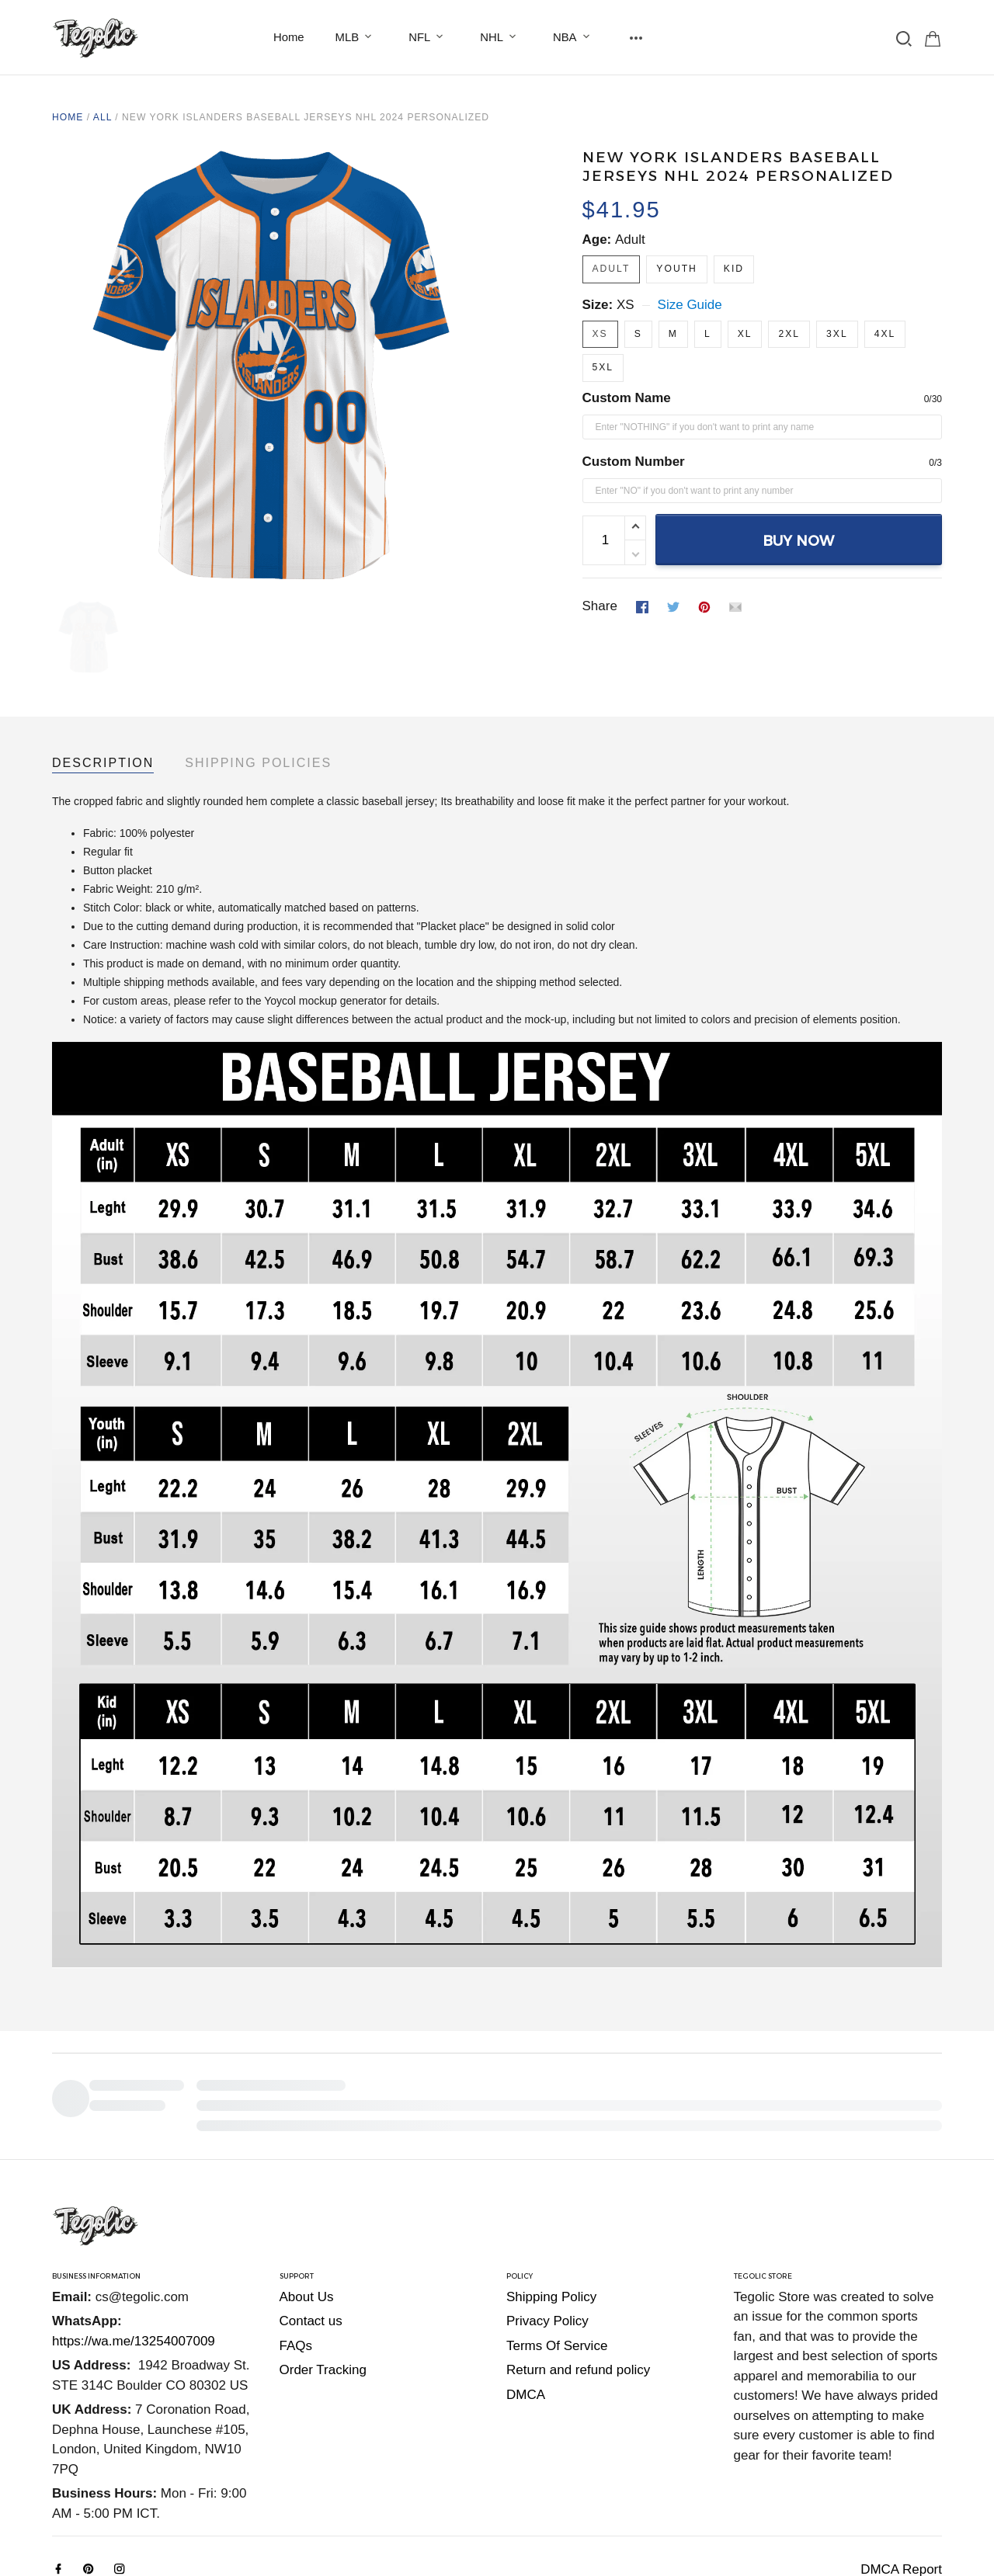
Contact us (311, 2214)
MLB (356, 37)
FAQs (296, 2239)
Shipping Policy (551, 2190)
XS (625, 304)
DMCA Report (901, 2463)
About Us (307, 2190)
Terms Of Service (556, 2239)
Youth (676, 268)
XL (745, 333)
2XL (789, 333)
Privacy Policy (547, 2214)
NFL (428, 37)
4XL (885, 333)
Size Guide (690, 304)
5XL (603, 367)
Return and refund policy (578, 2263)
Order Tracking (323, 2263)
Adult (630, 239)
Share (599, 606)
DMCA (525, 2288)
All (102, 117)
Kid (734, 268)
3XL (837, 333)
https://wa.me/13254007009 (133, 2234)
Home (288, 37)
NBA (574, 37)
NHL (501, 37)
